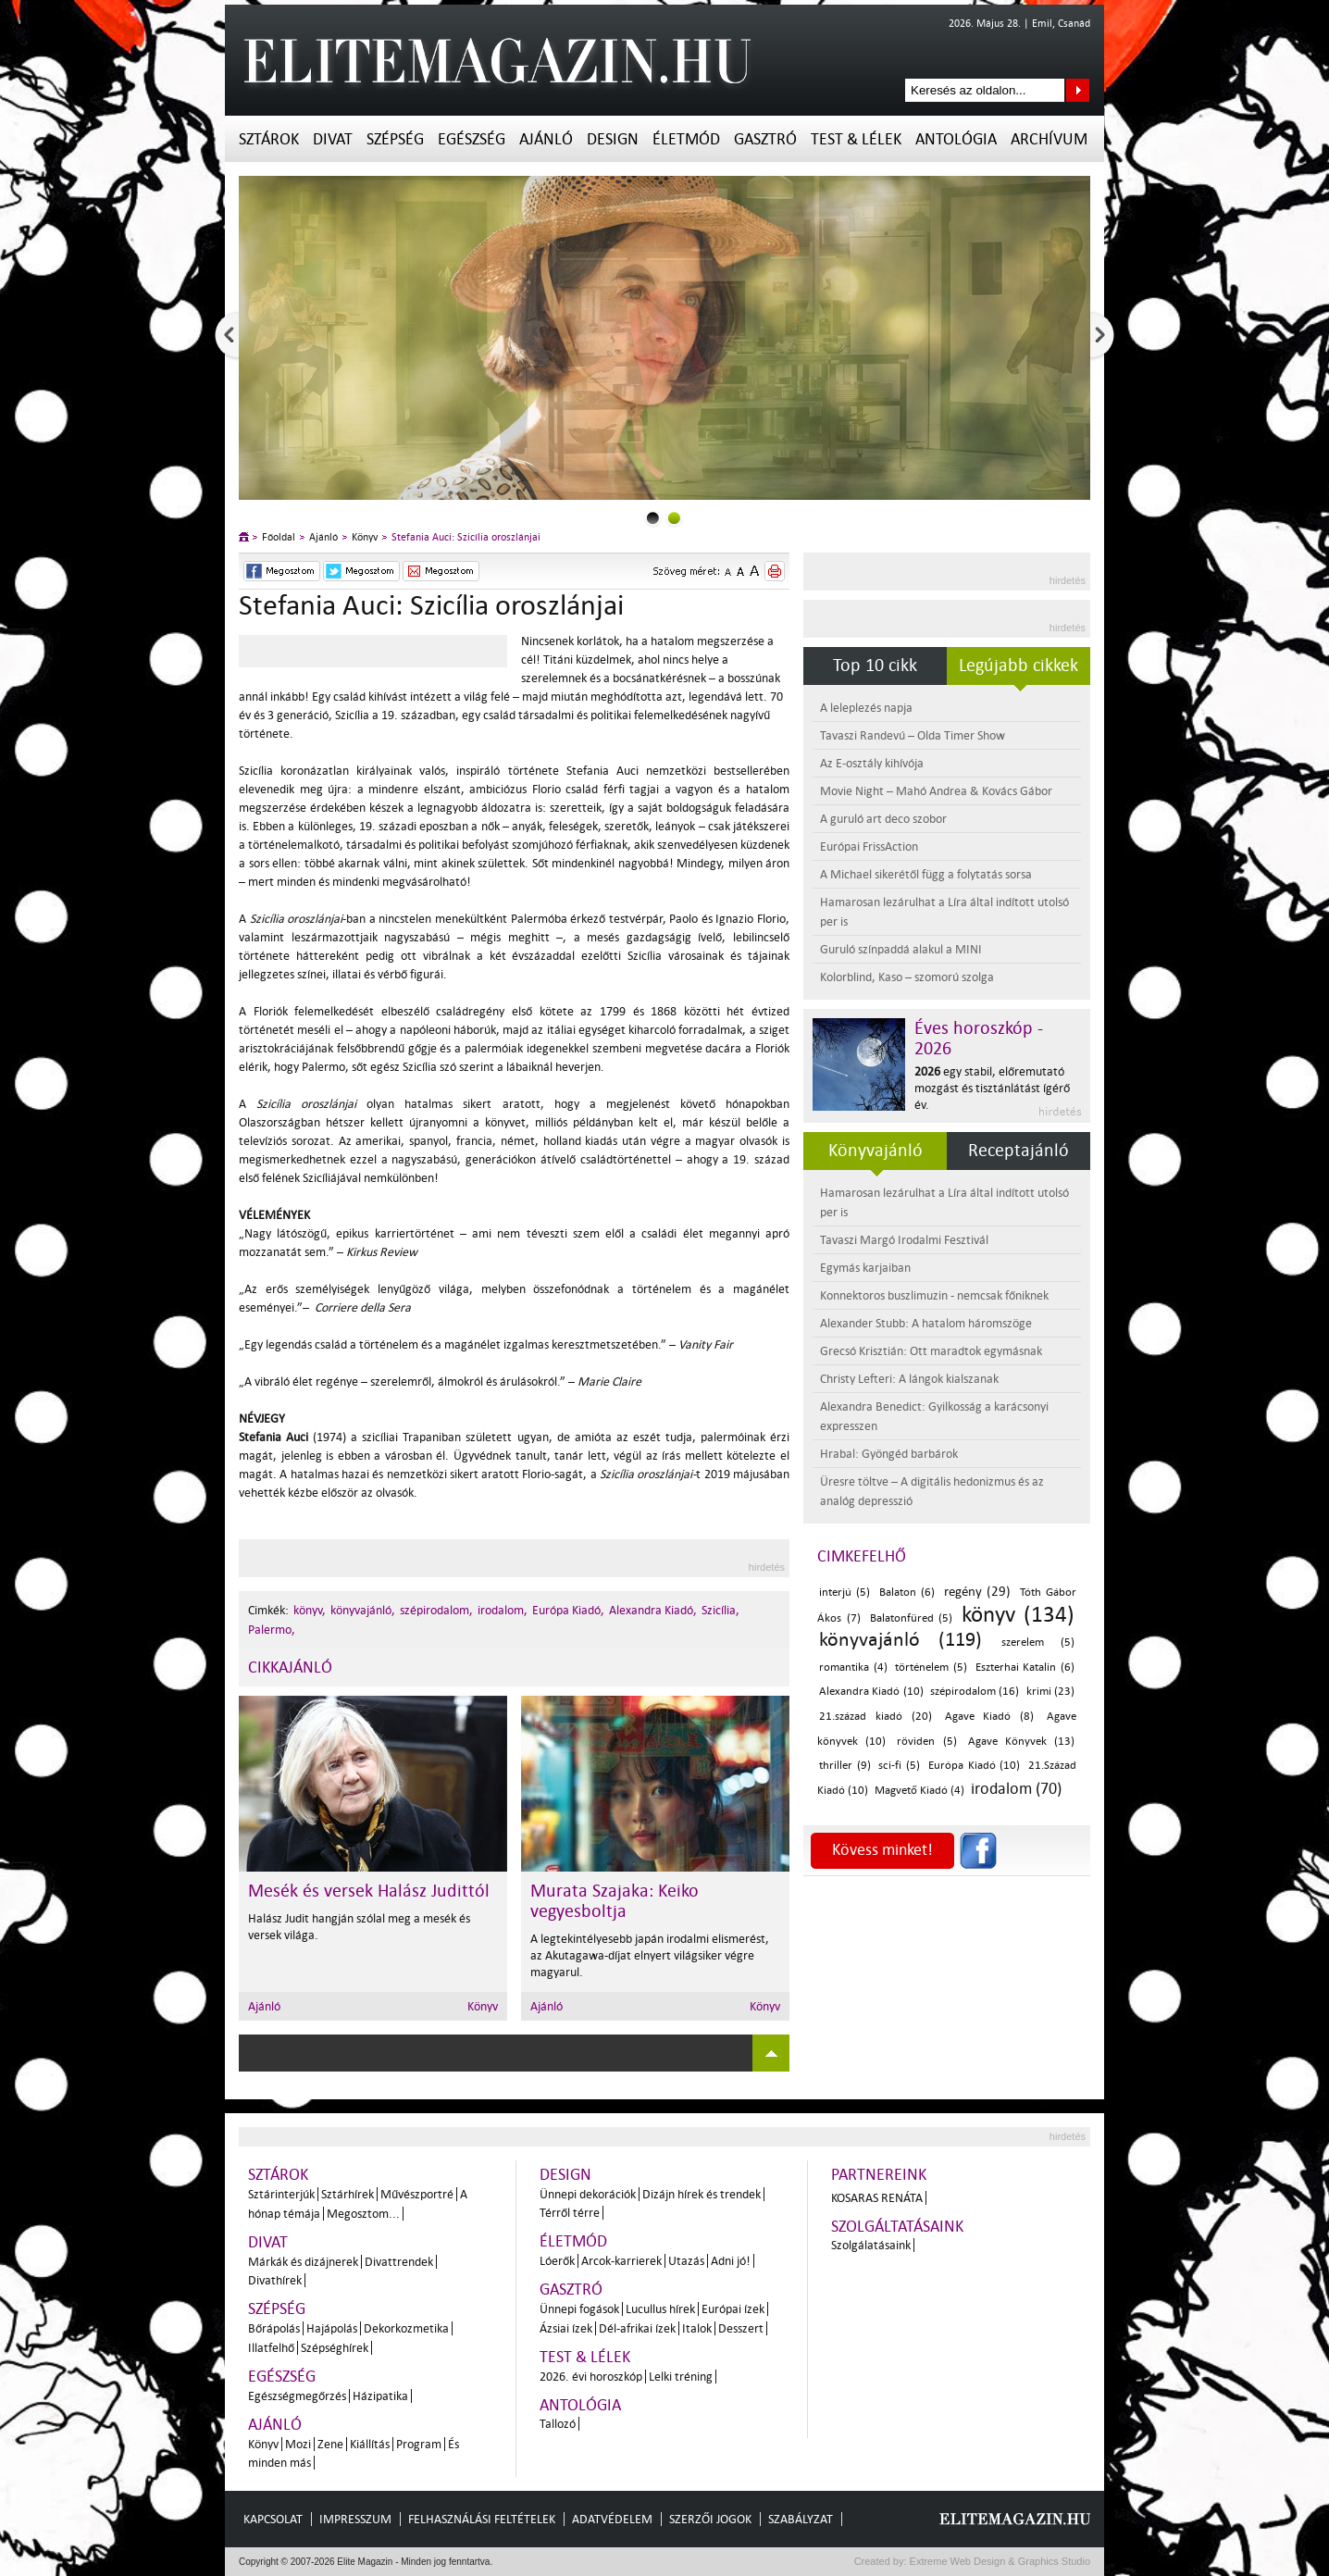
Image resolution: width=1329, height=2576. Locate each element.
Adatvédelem (612, 2519)
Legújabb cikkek (1018, 665)
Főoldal (278, 537)
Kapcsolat (273, 2519)
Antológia (956, 139)
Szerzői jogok (710, 2519)
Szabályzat (800, 2519)
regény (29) (977, 1591)
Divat (333, 139)
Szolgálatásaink (871, 2245)
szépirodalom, (436, 1610)
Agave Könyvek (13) (1021, 1742)
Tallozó (558, 2424)
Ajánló (546, 139)
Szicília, (720, 1610)
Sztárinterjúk (281, 2194)
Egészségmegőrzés (297, 2396)
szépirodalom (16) (974, 1692)
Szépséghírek (334, 2348)
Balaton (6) (907, 1593)
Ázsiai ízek (566, 2328)
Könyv (365, 537)
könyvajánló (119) (900, 1639)
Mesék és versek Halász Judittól (369, 1891)
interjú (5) (844, 1593)
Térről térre (570, 2213)
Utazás (686, 2261)
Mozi (298, 2444)
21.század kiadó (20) (875, 1717)
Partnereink (878, 2175)
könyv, (309, 1610)
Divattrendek (399, 2262)
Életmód (686, 139)
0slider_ (653, 518)
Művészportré (416, 2194)
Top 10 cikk (875, 665)
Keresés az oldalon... (1077, 90)
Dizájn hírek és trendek (701, 2194)
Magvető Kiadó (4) (919, 1791)
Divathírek (275, 2280)
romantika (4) (853, 1667)
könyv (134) (1018, 1614)
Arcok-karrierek (621, 2261)
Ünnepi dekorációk (588, 2194)
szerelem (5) (1037, 1642)
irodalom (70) (1016, 1789)
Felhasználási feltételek (481, 2519)
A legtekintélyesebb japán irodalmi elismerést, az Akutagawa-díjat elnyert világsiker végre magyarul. (649, 1955)
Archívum (1049, 139)
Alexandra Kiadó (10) (871, 1692)
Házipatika (380, 2396)
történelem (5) (931, 1667)
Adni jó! (731, 2261)
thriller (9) (845, 1766)
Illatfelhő (271, 2348)
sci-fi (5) (899, 1766)
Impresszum (355, 2519)
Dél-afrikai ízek (637, 2328)
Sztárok (269, 139)
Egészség (471, 139)
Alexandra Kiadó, (653, 1610)
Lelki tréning (681, 2376)
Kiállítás (370, 2444)
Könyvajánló (875, 1150)
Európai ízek (733, 2309)
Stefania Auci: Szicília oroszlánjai (465, 537)
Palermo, (271, 1629)
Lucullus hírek (660, 2309)
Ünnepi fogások (579, 2309)
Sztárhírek (347, 2194)
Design (613, 139)
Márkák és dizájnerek (303, 2262)
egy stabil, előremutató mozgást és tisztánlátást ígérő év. (992, 1088)
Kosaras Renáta (877, 2198)
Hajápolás (331, 2328)
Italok (697, 2328)
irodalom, (503, 1610)
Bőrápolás (274, 2328)
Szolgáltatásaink (897, 2226)
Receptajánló (1018, 1150)
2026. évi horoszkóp (591, 2376)
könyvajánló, (362, 1610)
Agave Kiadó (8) (990, 1717)
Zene (330, 2444)
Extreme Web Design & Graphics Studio (999, 2561)
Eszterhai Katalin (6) (1024, 1667)
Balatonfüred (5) (911, 1618)
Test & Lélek (856, 139)
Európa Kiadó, (568, 1610)
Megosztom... (363, 2214)
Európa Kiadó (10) (974, 1766)
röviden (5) (926, 1742)
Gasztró (765, 139)
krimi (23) (1050, 1692)
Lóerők (557, 2261)
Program (418, 2444)
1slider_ (674, 518)
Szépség (395, 139)
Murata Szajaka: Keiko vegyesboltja (614, 1901)
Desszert (741, 2328)
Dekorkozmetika (406, 2328)
